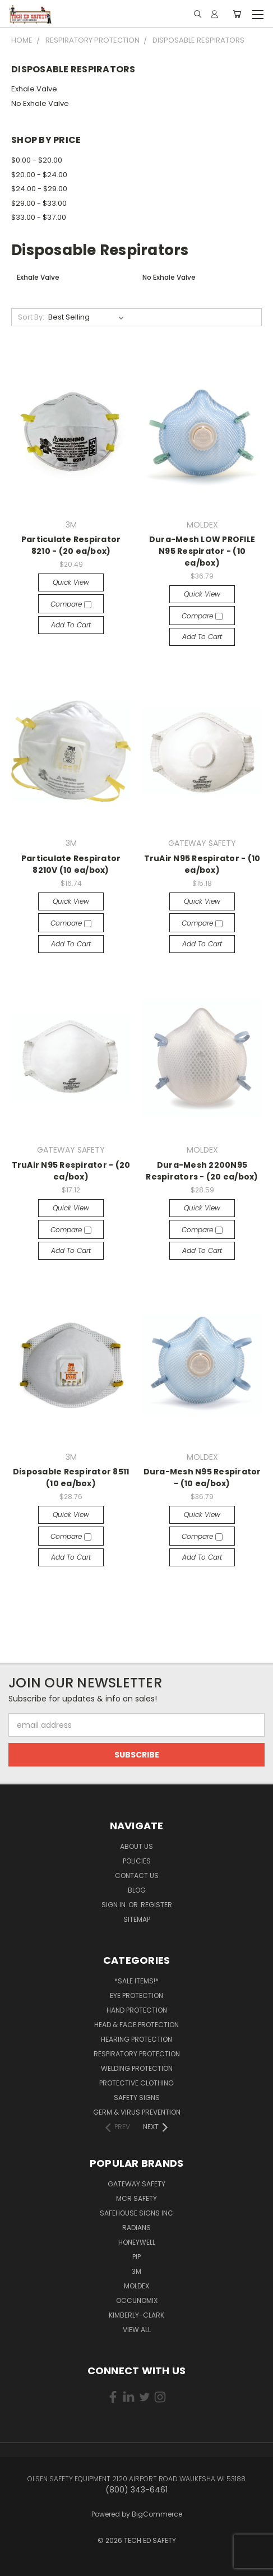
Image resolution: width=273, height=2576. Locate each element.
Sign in (114, 1904)
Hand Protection (137, 2010)
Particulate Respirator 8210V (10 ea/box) (71, 864)
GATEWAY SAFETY (136, 2184)
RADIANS (136, 2227)
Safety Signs (137, 2097)
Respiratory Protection (137, 2054)
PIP (136, 2256)
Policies (137, 1861)
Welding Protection (137, 2068)
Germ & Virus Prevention (137, 2112)
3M (136, 2271)
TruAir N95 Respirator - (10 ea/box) (202, 864)
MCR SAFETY (136, 2198)
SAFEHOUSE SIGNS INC (136, 2213)
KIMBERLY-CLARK (136, 2315)
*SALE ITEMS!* (136, 1981)
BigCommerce (157, 2514)
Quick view (71, 582)
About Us (136, 1846)
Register (156, 1904)
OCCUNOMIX (137, 2300)
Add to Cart (71, 625)
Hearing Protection (136, 2039)
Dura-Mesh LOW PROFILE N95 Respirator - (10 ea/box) (202, 551)
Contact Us (137, 1875)
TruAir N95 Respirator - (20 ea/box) (71, 1170)
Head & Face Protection (136, 2024)
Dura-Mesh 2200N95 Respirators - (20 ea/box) (202, 1170)
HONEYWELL (136, 2242)
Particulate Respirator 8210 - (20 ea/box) (71, 545)
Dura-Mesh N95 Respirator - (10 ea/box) (202, 1477)
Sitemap (136, 1919)
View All (137, 2329)
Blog (137, 1890)
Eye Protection (136, 1995)
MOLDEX (136, 2286)
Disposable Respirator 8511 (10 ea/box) (71, 1477)
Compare (70, 604)
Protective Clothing (136, 2083)
